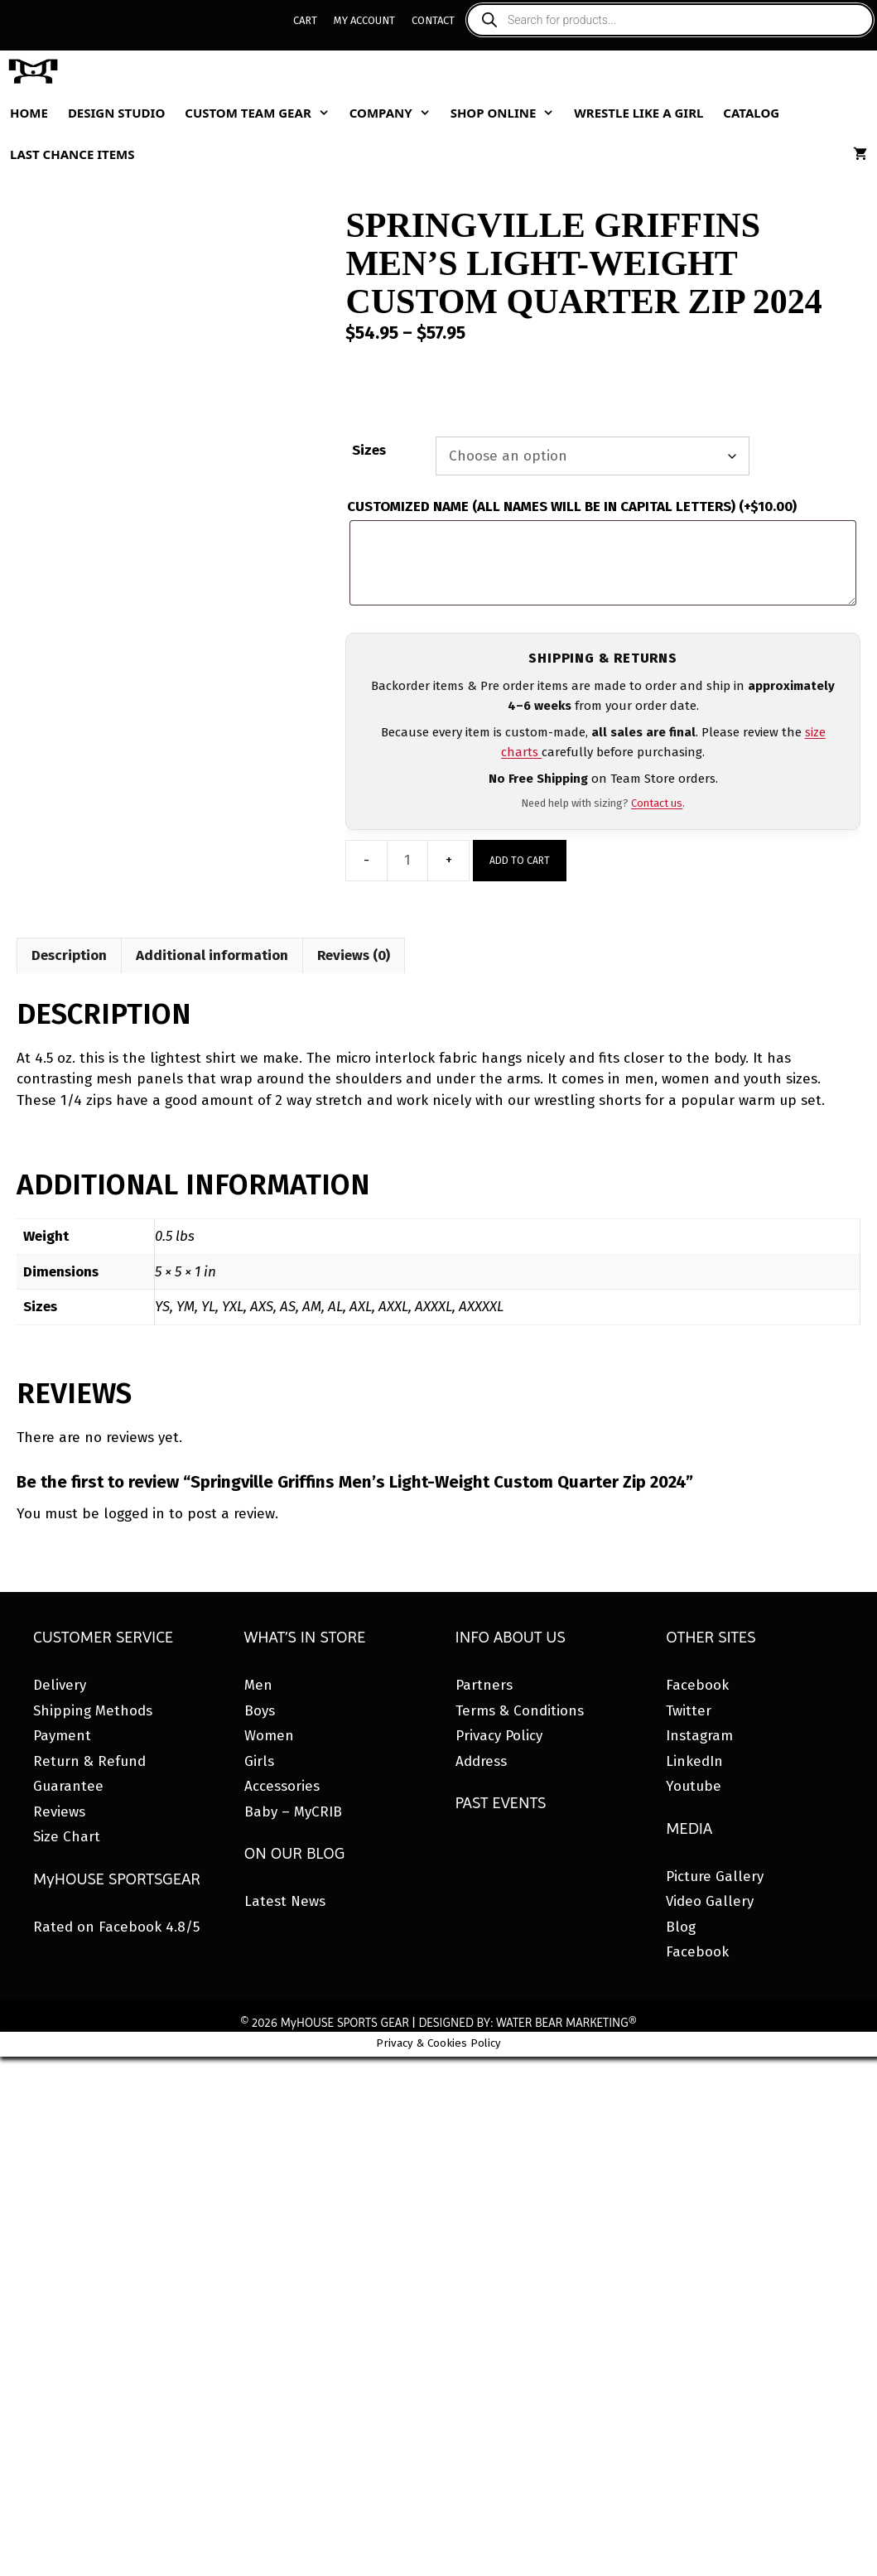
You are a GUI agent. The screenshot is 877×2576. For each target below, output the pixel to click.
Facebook (697, 1685)
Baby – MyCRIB (293, 1812)
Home (29, 112)
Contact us (656, 803)
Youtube (693, 1786)
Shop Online (508, 112)
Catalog (751, 112)
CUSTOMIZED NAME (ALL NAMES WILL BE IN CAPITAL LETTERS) (572, 506)
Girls (259, 1761)
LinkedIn (694, 1761)
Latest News (284, 1901)
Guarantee (68, 1786)
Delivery (59, 1685)
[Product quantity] (407, 860)
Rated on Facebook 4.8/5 (116, 1927)
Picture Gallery (715, 1876)
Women (269, 1735)
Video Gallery (710, 1901)
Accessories (282, 1786)
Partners (484, 1685)
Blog (681, 1927)
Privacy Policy (498, 1735)
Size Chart (66, 1836)
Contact (433, 20)
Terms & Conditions (519, 1711)
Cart (305, 20)
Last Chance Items (72, 154)
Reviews (59, 1812)
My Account (364, 20)
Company (395, 112)
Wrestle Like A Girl (638, 112)
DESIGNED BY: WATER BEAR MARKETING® (527, 2022)
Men (258, 1685)
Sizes (369, 450)
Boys (259, 1711)
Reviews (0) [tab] (353, 955)
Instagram (699, 1735)
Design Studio (116, 112)
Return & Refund (89, 1761)
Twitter (688, 1711)
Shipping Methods (92, 1711)
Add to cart (519, 860)
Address (481, 1761)
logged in (134, 1513)
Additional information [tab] (212, 955)
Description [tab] (69, 955)
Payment (62, 1735)
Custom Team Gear (262, 112)
